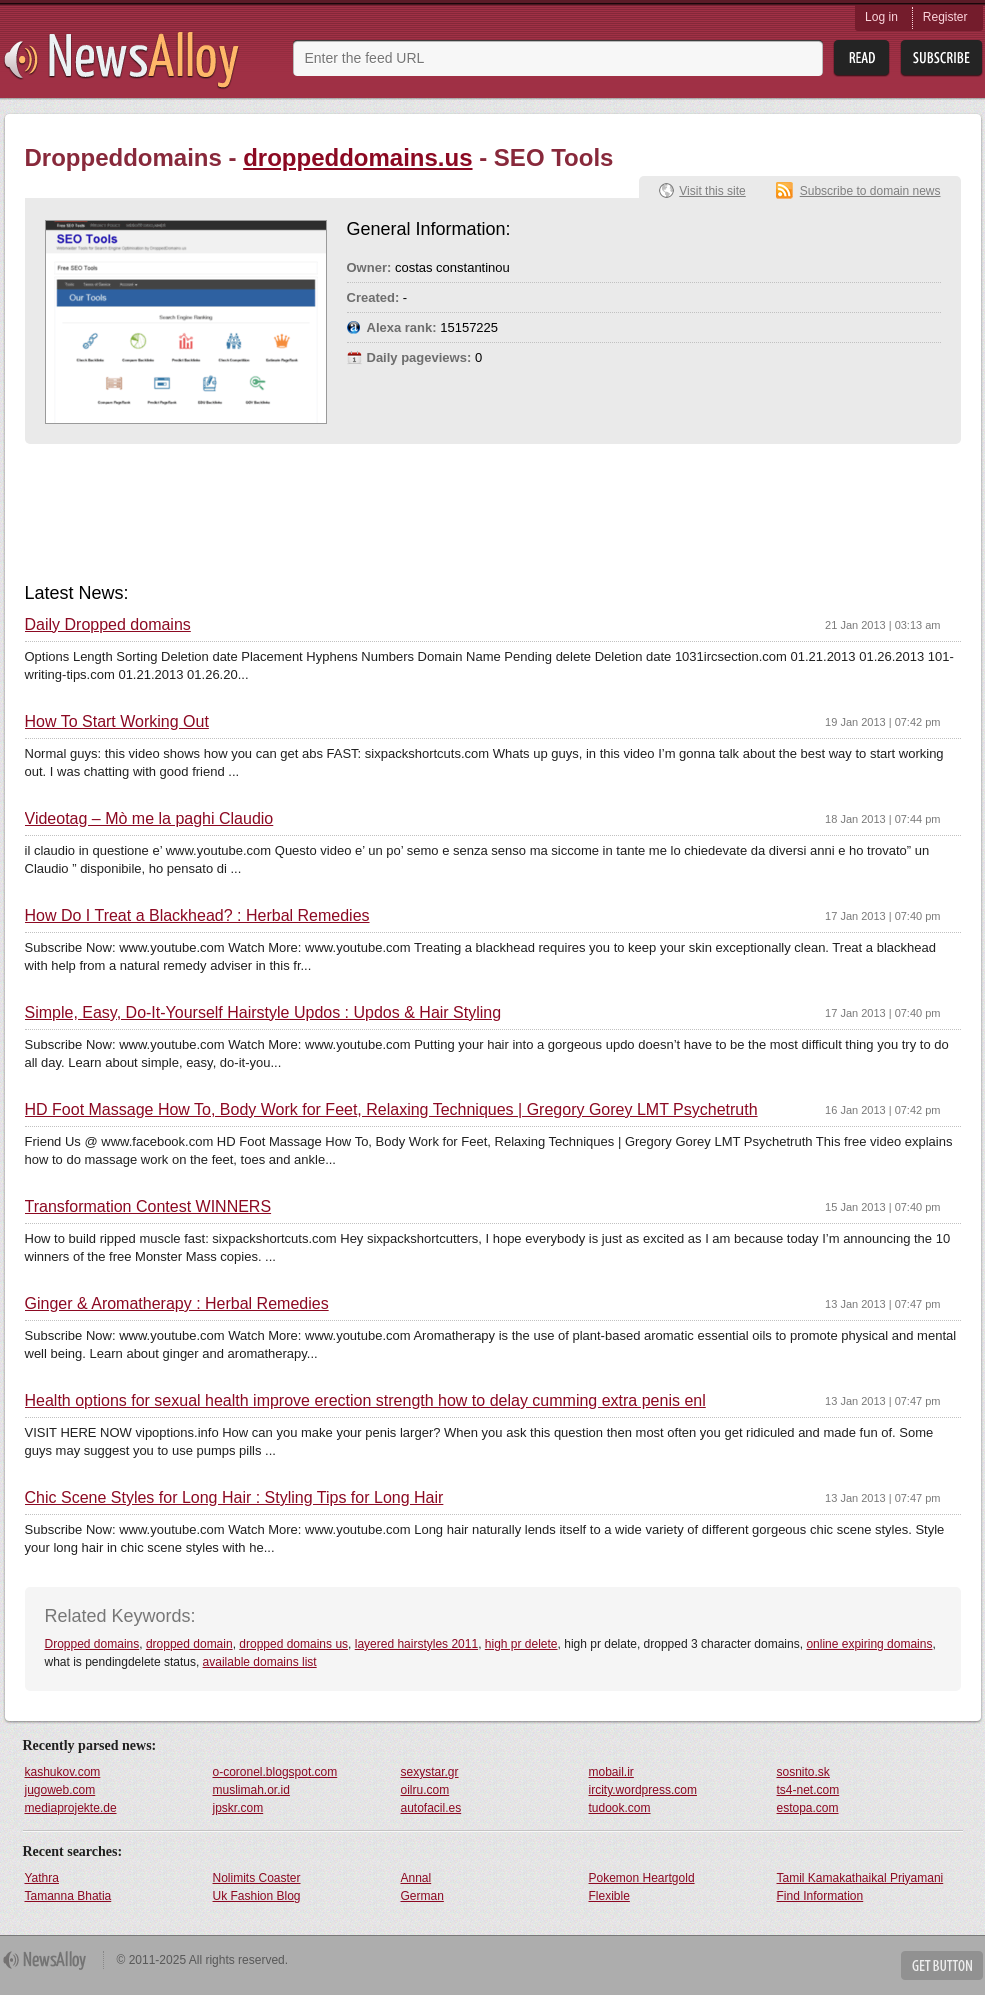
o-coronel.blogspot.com (275, 1772)
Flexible (609, 1896)
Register (945, 17)
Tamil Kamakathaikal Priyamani (860, 1878)
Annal (416, 1878)
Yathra (42, 1878)
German (422, 1896)
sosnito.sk (803, 1772)
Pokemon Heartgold (642, 1878)
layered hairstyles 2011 (416, 1644)
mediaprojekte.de (71, 1808)
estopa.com (808, 1808)
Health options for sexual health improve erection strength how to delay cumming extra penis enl (365, 1401)
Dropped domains (92, 1644)
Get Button (942, 1965)
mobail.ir (611, 1772)
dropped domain (189, 1644)
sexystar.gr (430, 1772)
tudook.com (620, 1808)
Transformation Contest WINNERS (148, 1207)
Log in (881, 17)
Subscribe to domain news (870, 191)
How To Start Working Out (117, 722)
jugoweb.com (60, 1790)
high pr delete (521, 1644)
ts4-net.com (808, 1790)
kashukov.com (63, 1772)
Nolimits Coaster (257, 1878)
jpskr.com (238, 1808)
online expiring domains (869, 1644)
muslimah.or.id (251, 1790)
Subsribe (941, 58)
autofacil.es (431, 1808)
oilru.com (425, 1790)
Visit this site (712, 191)
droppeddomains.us (357, 157)
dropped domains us (293, 1644)
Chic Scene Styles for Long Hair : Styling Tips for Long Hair (234, 1498)
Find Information (820, 1896)
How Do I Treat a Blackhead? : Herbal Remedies (197, 916)
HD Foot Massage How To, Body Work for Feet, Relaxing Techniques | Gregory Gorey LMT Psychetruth (391, 1110)
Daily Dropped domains (108, 625)
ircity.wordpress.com (643, 1790)
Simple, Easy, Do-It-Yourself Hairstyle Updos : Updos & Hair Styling (263, 1013)
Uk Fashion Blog (257, 1896)
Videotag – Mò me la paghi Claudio (149, 819)
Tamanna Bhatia (68, 1896)
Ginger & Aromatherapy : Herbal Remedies (177, 1304)
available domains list (260, 1662)
